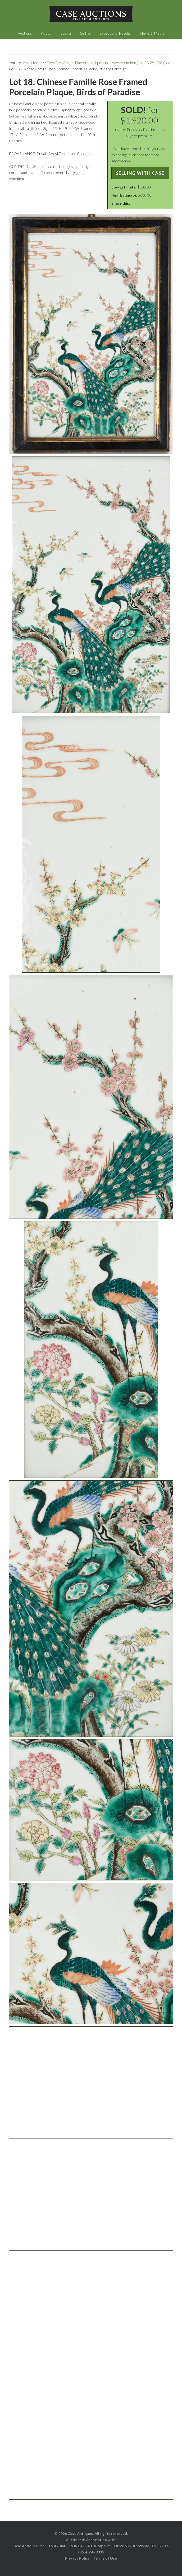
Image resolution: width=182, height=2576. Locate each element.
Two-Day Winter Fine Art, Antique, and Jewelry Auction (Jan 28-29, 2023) (106, 62)
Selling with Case (140, 173)
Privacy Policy (77, 2558)
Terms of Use (105, 2558)
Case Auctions (91, 14)
